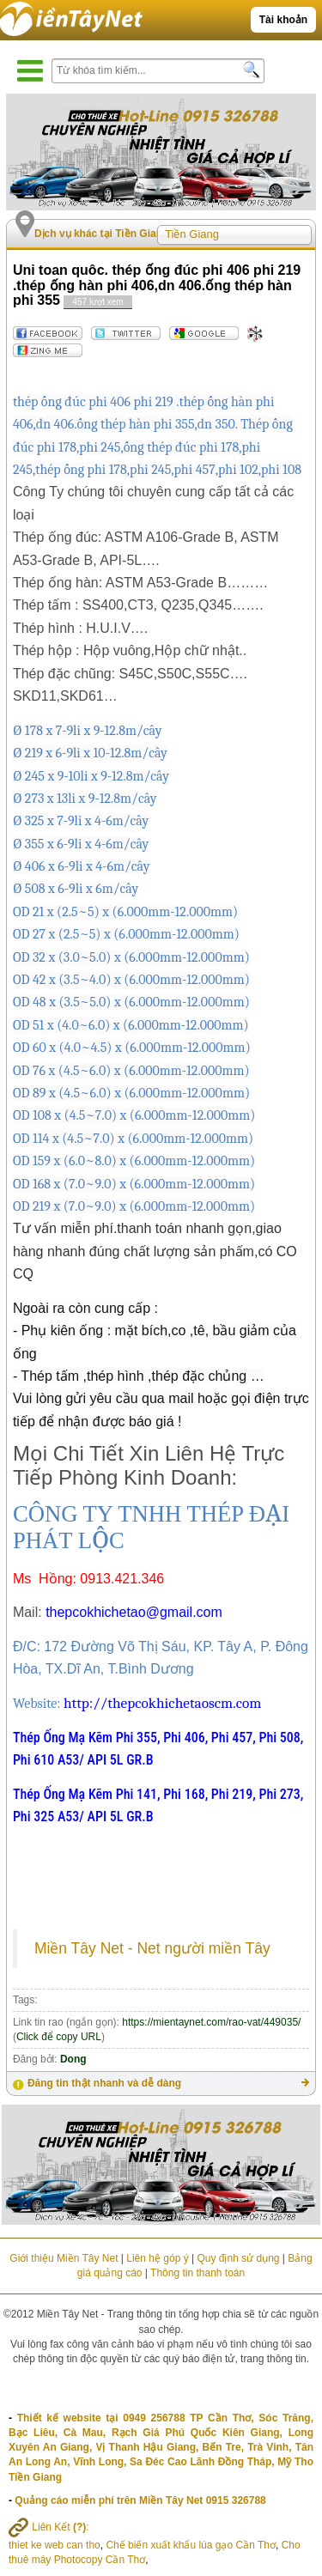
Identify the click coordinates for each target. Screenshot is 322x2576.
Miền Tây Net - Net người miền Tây (152, 1948)
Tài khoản (283, 20)
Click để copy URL (58, 2037)
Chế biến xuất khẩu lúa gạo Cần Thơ (191, 2545)
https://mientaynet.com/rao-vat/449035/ (211, 2022)
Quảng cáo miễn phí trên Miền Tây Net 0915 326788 (140, 2500)
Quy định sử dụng (238, 2258)
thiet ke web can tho (54, 2545)
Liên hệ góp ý (157, 2258)
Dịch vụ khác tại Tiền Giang (101, 234)
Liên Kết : (49, 2527)
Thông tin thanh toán (197, 2273)
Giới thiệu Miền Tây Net (63, 2258)
